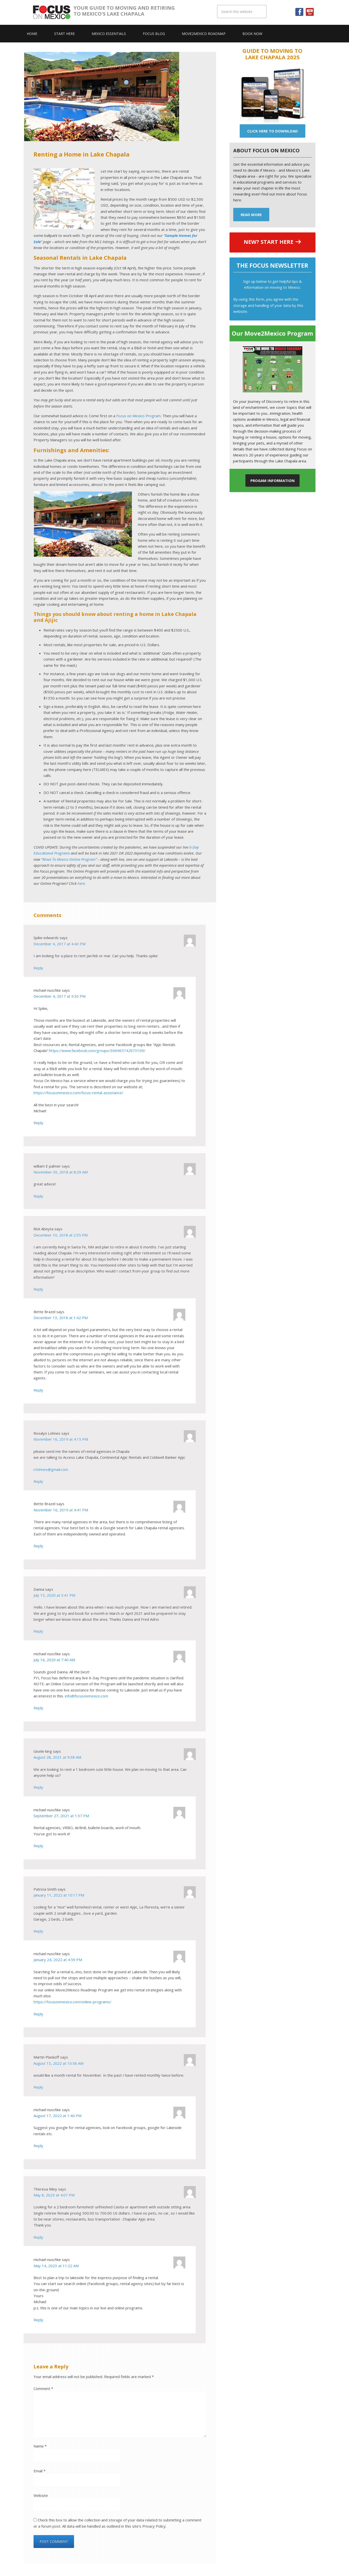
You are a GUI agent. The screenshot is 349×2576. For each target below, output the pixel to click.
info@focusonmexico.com (86, 1695)
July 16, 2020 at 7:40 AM (54, 1659)
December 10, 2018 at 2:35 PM (61, 1235)
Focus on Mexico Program (138, 415)
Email (39, 2470)
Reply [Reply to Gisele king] (38, 1787)
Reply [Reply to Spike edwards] (38, 967)
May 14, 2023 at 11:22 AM (56, 2265)
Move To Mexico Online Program (68, 859)
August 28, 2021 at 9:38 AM (57, 1757)
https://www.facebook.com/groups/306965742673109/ (97, 1050)
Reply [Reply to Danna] (38, 1631)
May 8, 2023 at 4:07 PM (54, 2195)
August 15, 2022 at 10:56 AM (58, 2063)
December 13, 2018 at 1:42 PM (61, 1317)
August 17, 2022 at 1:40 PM (57, 2115)
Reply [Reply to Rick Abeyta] (38, 1289)
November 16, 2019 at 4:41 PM (61, 1509)
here (81, 883)
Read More (251, 214)
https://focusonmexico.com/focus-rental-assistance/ (78, 1092)
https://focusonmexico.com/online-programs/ (72, 2001)
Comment (43, 2388)
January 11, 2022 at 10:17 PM (59, 1895)
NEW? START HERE (268, 241)
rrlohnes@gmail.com (51, 1469)
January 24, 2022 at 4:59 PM (58, 1959)
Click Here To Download (272, 130)
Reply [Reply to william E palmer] (38, 1196)
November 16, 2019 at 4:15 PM (61, 1439)
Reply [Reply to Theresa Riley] (38, 2237)
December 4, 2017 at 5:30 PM (59, 996)
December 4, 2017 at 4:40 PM (59, 943)
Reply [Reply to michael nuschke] (38, 1122)
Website (41, 2495)
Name (40, 2446)
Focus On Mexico (53, 12)
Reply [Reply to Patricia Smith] (38, 1931)
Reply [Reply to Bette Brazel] (38, 1390)
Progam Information (272, 480)
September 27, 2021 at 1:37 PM (61, 1815)
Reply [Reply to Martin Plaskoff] (38, 2087)
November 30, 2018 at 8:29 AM (61, 1172)
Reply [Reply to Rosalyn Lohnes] (38, 1481)
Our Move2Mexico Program (272, 333)
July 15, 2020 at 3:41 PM (54, 1595)
